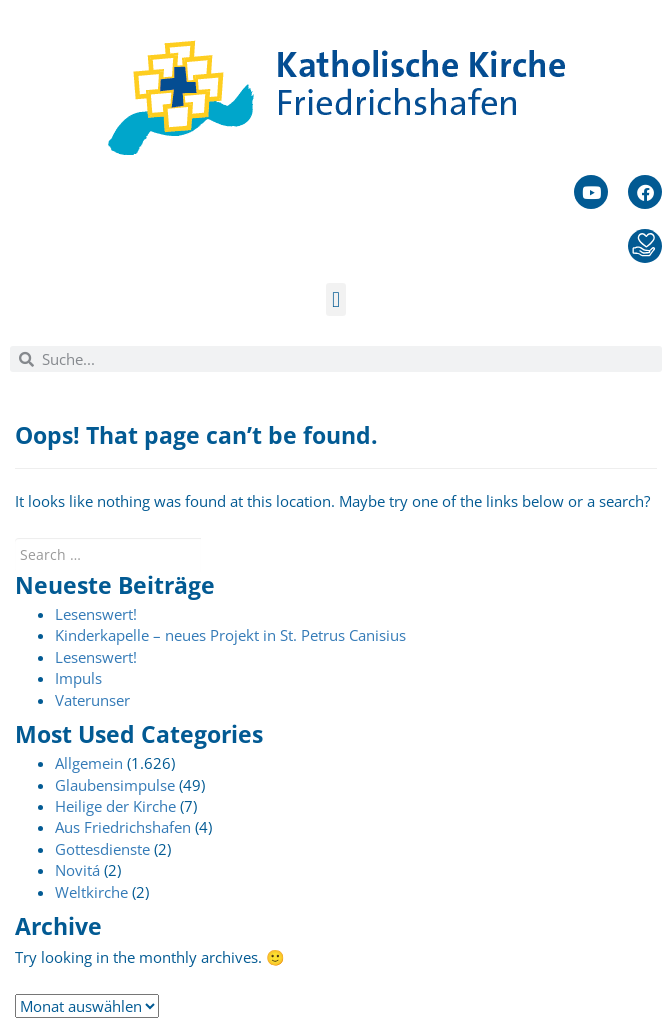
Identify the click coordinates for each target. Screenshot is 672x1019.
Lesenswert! (96, 614)
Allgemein (89, 763)
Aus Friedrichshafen (123, 827)
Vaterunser (92, 700)
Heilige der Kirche (115, 806)
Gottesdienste (102, 849)
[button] (335, 299)
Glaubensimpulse (115, 785)
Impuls (78, 678)
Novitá (77, 870)
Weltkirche (91, 892)
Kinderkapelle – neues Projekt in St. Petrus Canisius (230, 635)
